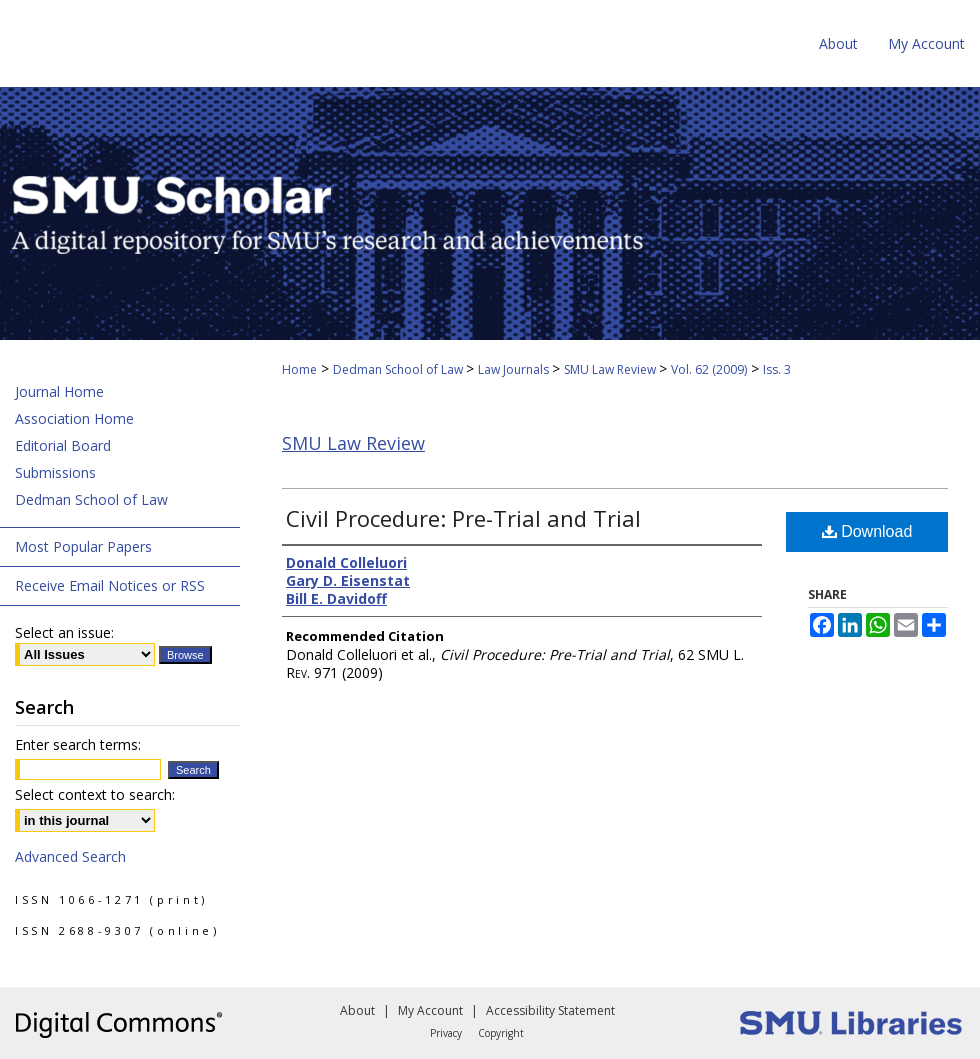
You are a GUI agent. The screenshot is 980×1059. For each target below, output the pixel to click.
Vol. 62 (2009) (709, 369)
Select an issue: (64, 632)
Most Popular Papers (83, 546)
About (357, 1010)
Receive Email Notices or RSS (110, 585)
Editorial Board (63, 445)
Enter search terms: (78, 744)
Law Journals (515, 369)
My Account (430, 1010)
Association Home (74, 418)
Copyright (501, 1033)
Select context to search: (95, 794)
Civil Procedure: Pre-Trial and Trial (463, 518)
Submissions (55, 472)
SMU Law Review (611, 369)
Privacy (446, 1033)
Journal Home (59, 391)
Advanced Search (70, 856)
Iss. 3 (777, 369)
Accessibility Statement (550, 1010)
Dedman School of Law (399, 369)
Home (299, 369)
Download (867, 531)
